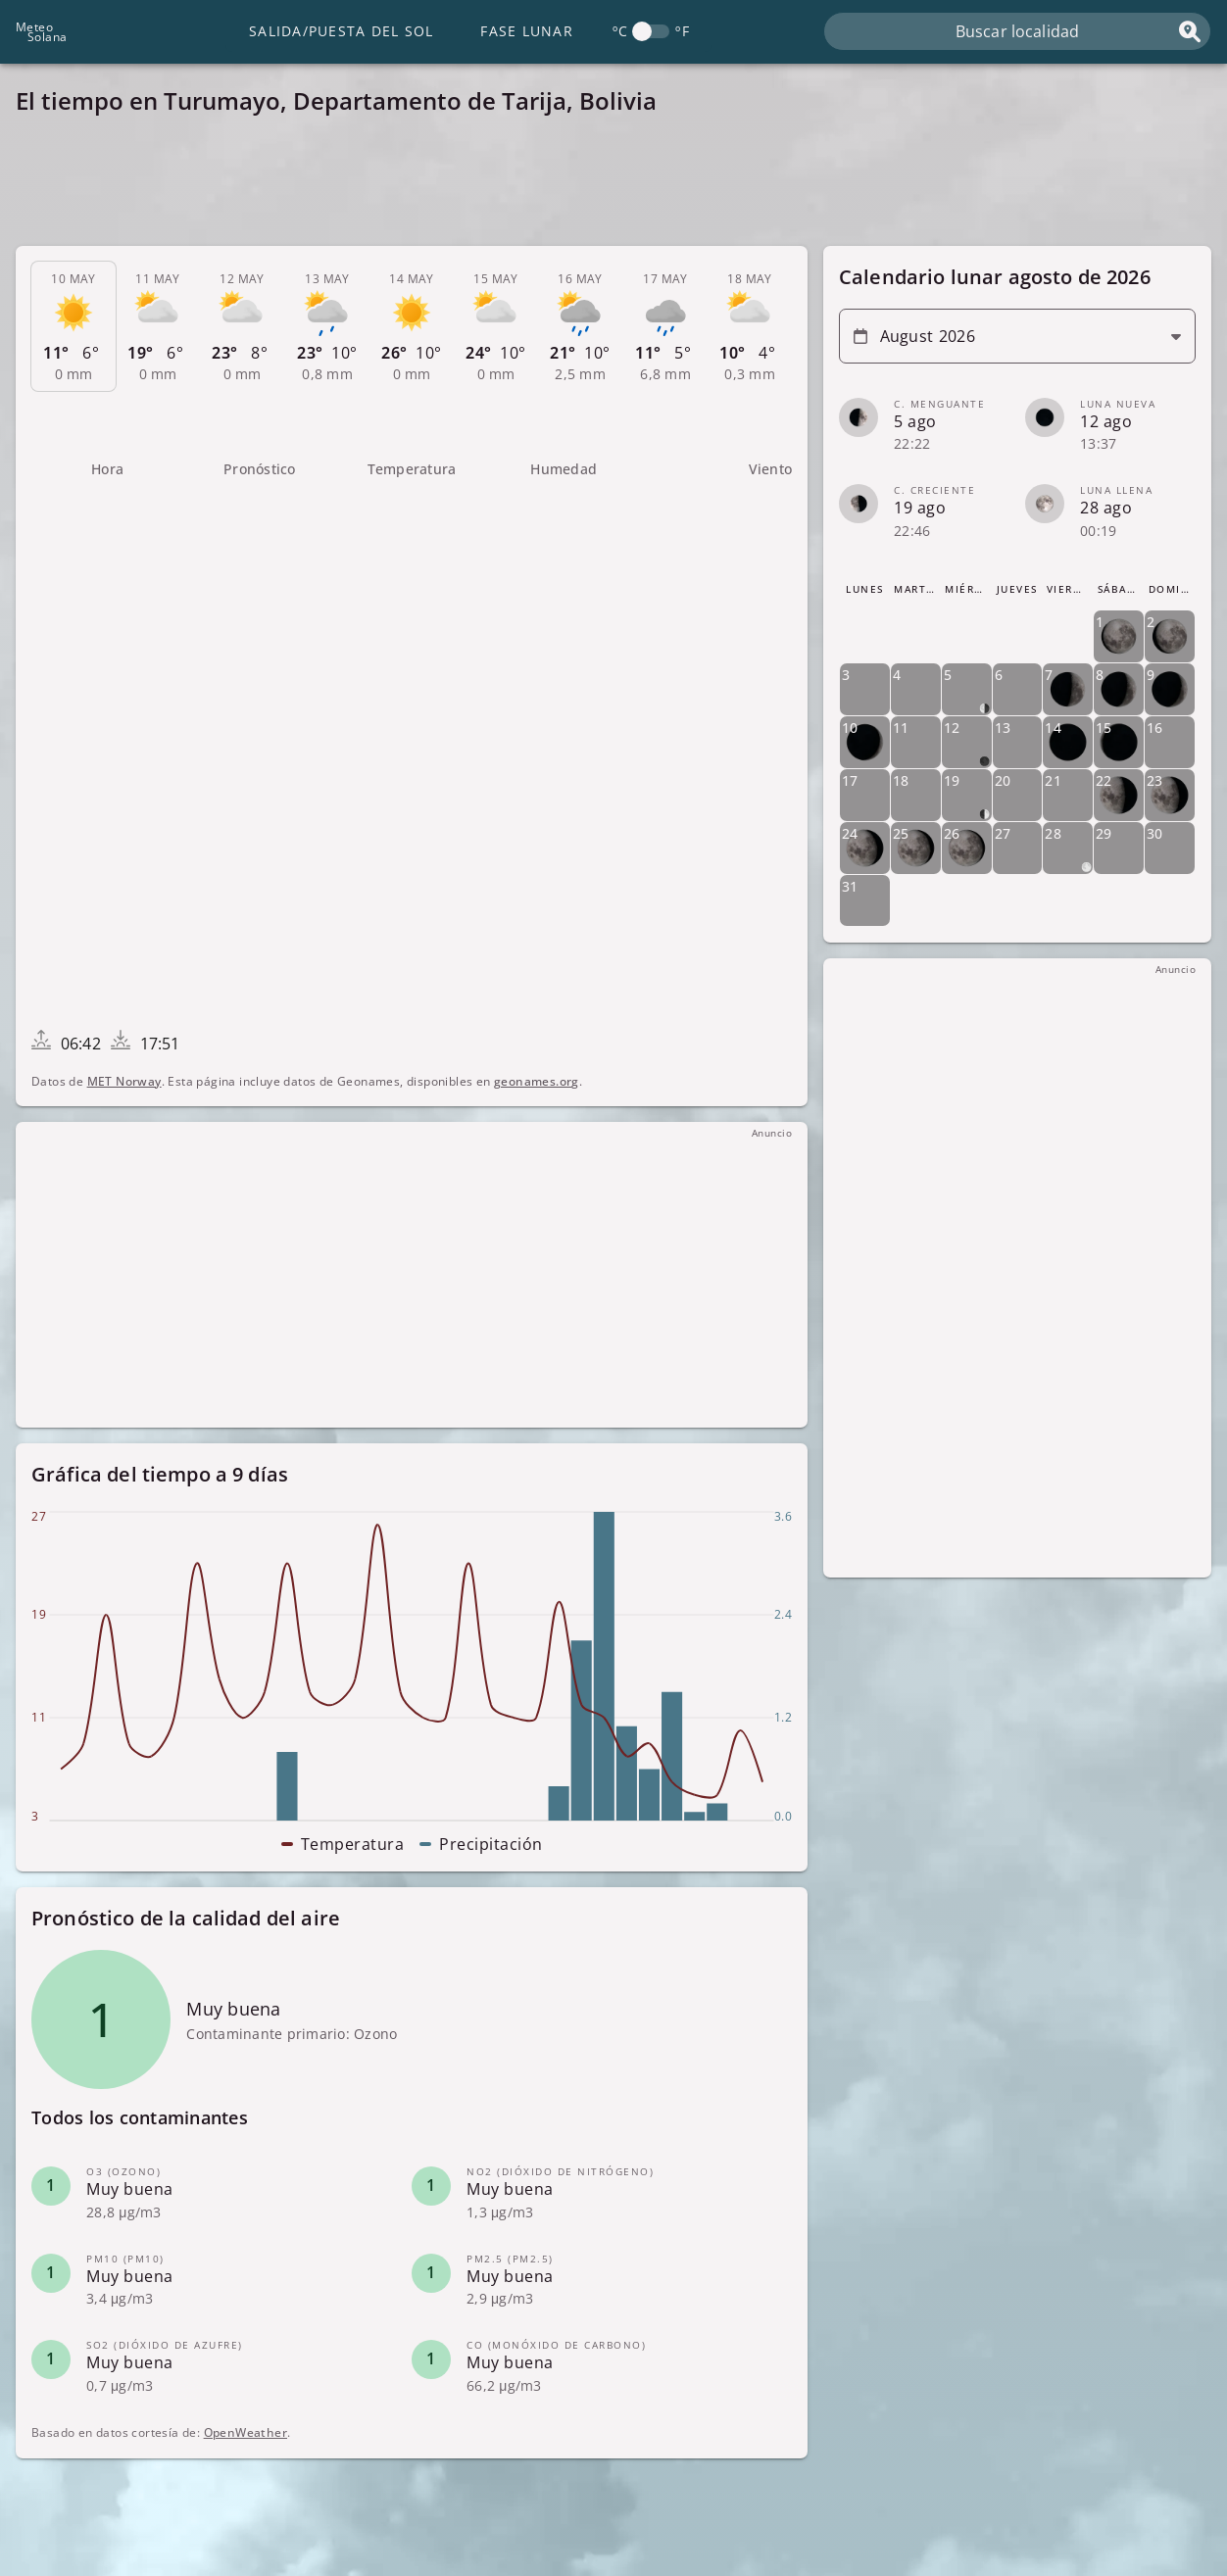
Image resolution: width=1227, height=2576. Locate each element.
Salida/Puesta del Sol (341, 31)
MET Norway (124, 1081)
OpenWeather (245, 2432)
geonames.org (536, 1081)
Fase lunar (526, 31)
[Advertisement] (604, 186)
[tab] (73, 327)
